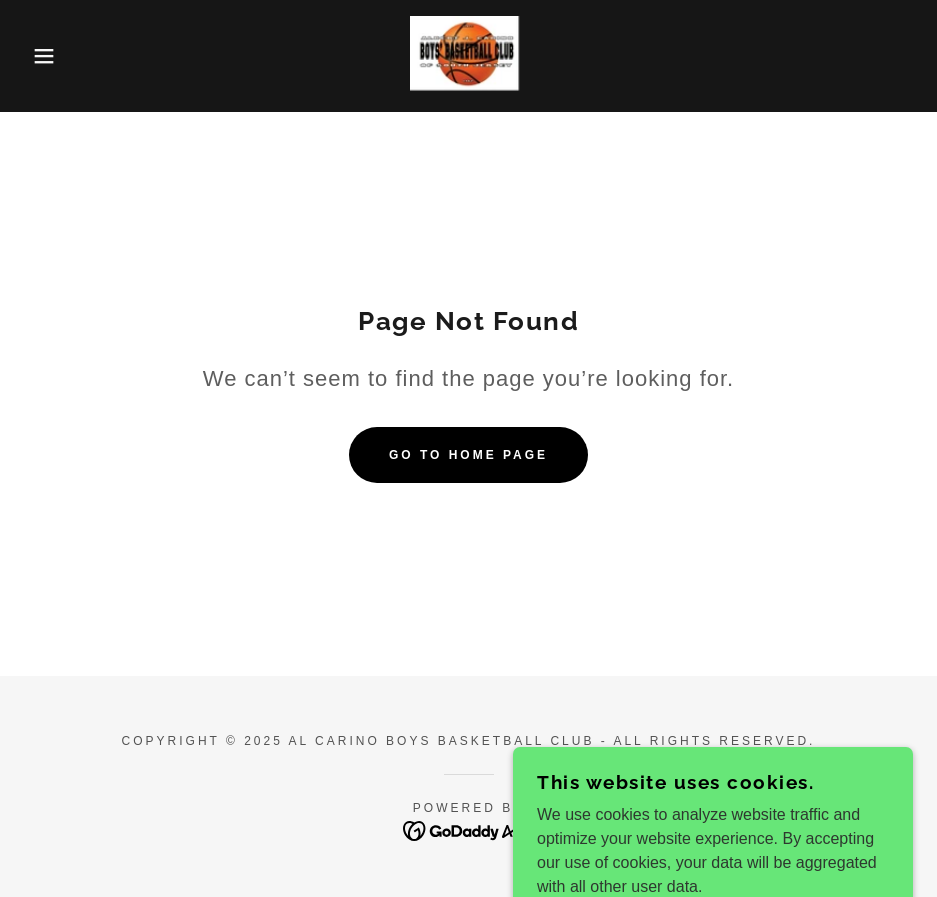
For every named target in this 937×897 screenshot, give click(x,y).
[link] (469, 56)
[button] (47, 56)
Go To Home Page (468, 455)
